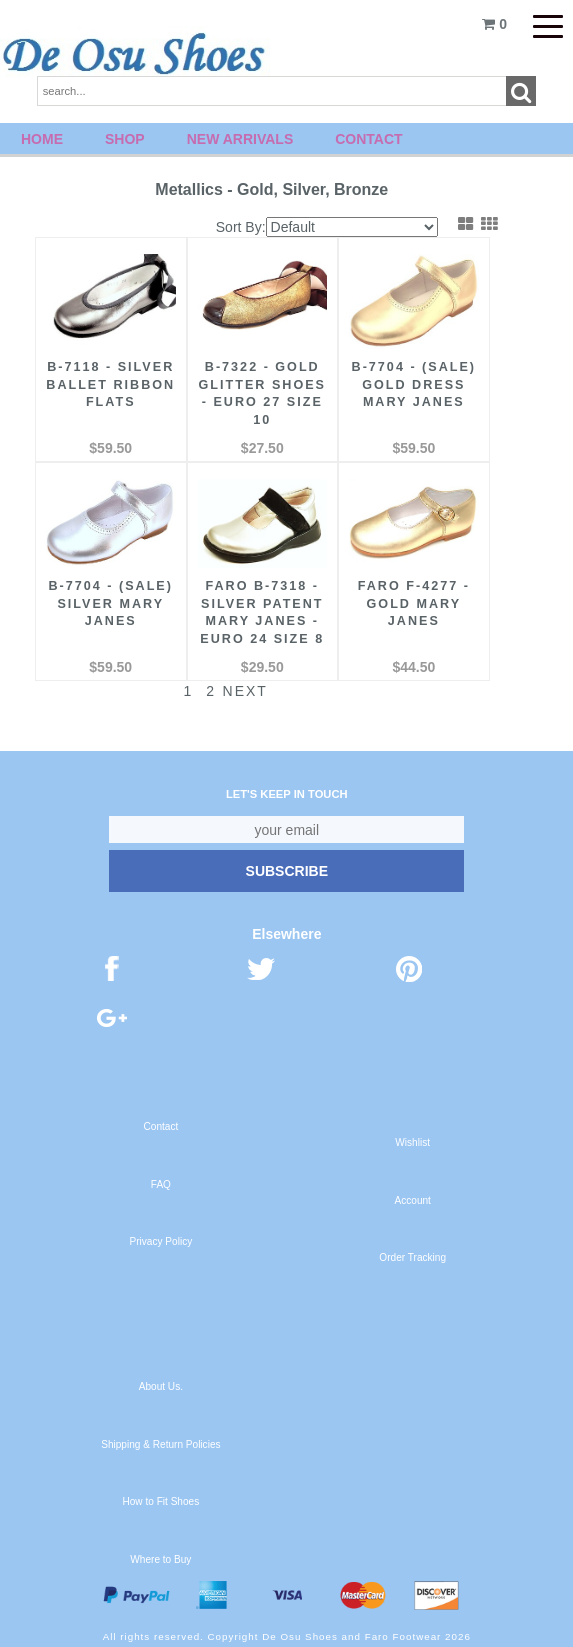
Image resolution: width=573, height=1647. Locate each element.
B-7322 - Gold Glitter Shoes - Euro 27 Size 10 (248, 384)
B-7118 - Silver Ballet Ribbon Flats (106, 384)
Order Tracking (412, 1254)
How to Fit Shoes (160, 1498)
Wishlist (412, 1139)
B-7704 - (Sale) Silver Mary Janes (106, 584)
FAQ (161, 1181)
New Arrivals (240, 139)
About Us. (161, 1383)
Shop (125, 139)
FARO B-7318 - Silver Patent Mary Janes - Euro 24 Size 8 (248, 602)
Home (42, 139)
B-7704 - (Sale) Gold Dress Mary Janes (390, 384)
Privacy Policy (161, 1238)
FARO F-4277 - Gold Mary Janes (390, 584)
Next (234, 688)
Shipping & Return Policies (160, 1441)
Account (412, 1197)
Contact (368, 139)
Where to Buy (160, 1556)
